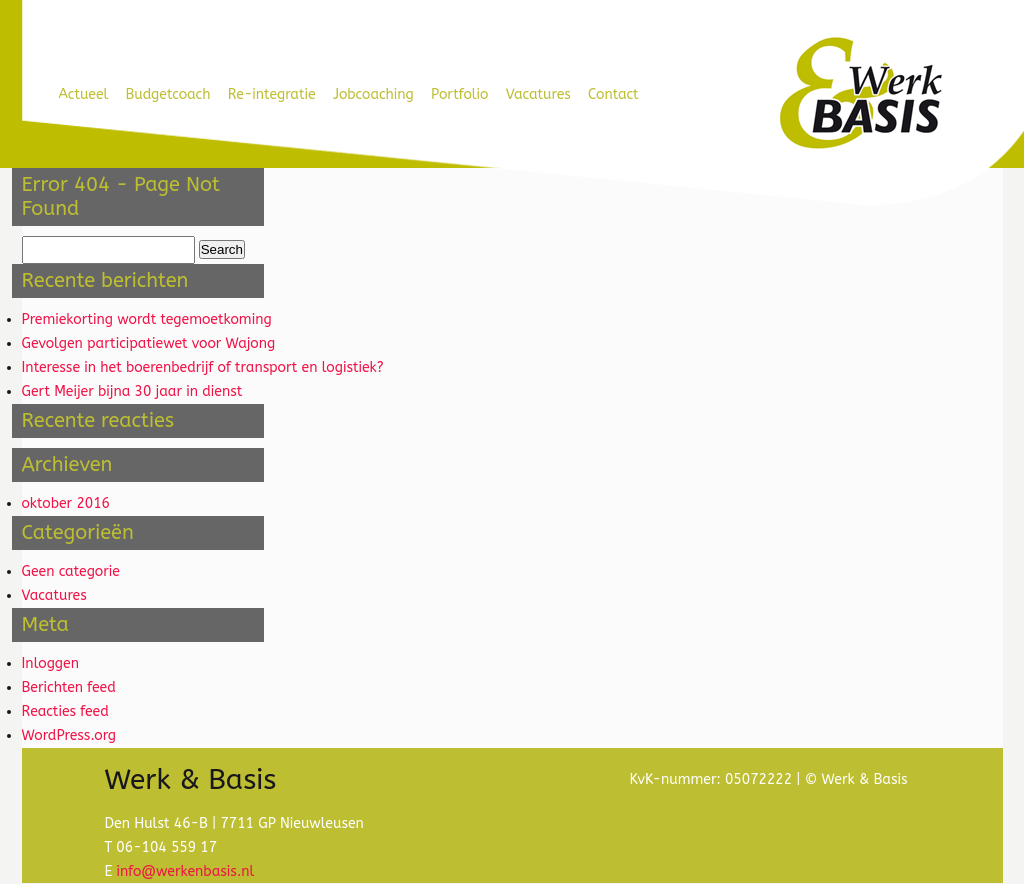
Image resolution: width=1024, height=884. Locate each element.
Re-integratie (272, 94)
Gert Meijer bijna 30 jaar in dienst (132, 391)
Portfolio (459, 94)
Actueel (84, 94)
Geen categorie (71, 571)
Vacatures (538, 94)
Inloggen (50, 663)
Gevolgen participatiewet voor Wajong (149, 343)
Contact (613, 94)
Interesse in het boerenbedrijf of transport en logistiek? (203, 367)
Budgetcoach (168, 94)
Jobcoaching (373, 94)
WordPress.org (69, 735)
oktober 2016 (66, 503)
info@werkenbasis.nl (185, 871)
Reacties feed (65, 711)
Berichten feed (69, 687)
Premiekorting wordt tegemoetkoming (147, 319)
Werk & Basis (859, 94)
